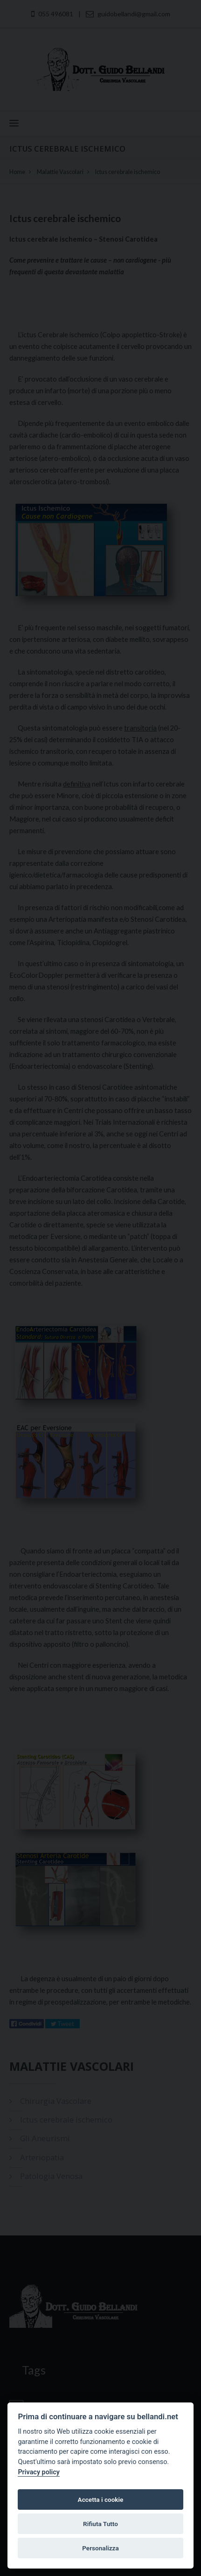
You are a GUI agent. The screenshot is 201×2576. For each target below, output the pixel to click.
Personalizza (100, 2548)
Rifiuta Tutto (100, 2523)
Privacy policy (39, 2472)
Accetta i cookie (101, 2499)
